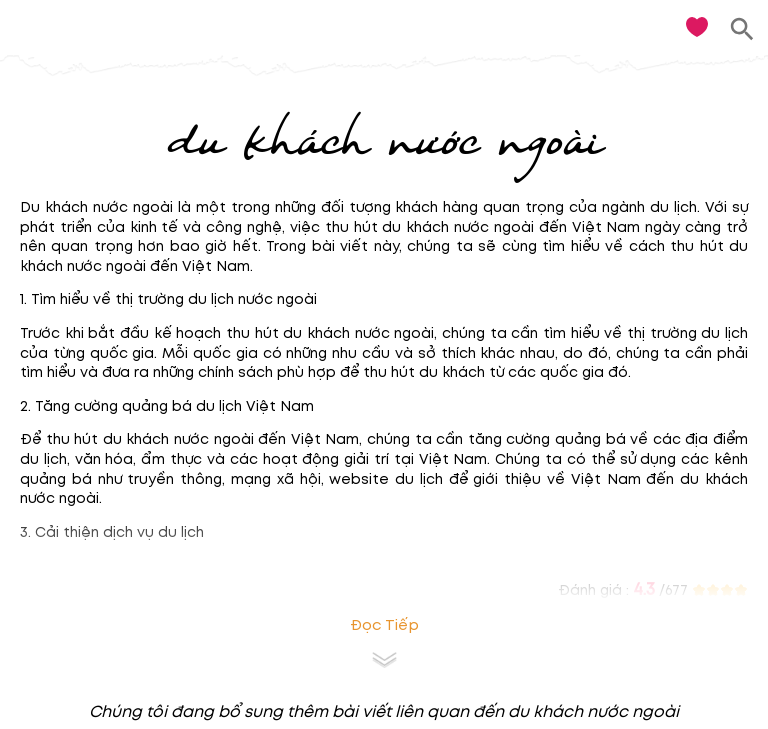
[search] (742, 29)
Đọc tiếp (384, 625)
